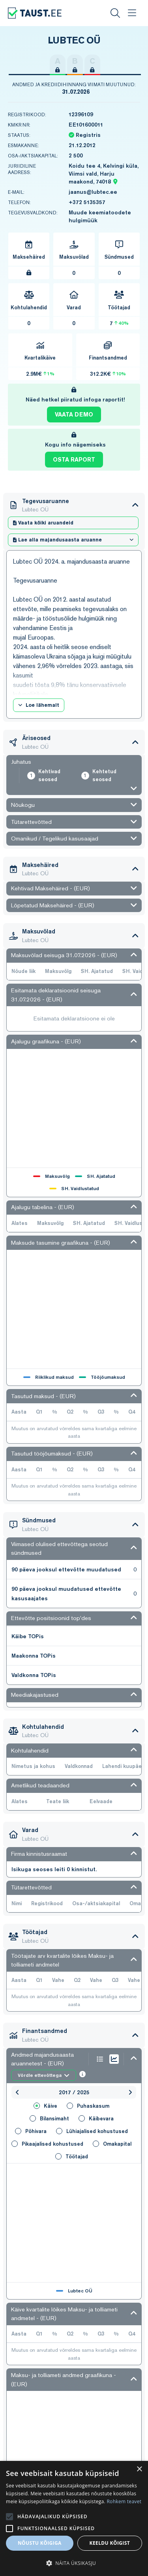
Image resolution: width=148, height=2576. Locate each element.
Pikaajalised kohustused (47, 2144)
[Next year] (130, 2092)
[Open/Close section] (135, 505)
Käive (45, 2106)
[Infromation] (82, 2075)
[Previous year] (17, 2092)
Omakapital (112, 2144)
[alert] (74, 2518)
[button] (74, 2563)
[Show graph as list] (100, 2059)
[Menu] (132, 13)
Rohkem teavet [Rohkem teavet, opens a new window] (124, 2501)
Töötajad (71, 2156)
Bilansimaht (49, 2118)
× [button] (139, 2469)
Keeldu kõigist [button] (110, 2543)
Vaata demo (74, 414)
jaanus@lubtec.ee (93, 191)
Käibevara (96, 2118)
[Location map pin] (115, 181)
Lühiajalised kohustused (92, 2131)
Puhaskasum (88, 2106)
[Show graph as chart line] (114, 2059)
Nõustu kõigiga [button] (40, 2543)
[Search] (115, 13)
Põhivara (31, 2131)
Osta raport (74, 459)
